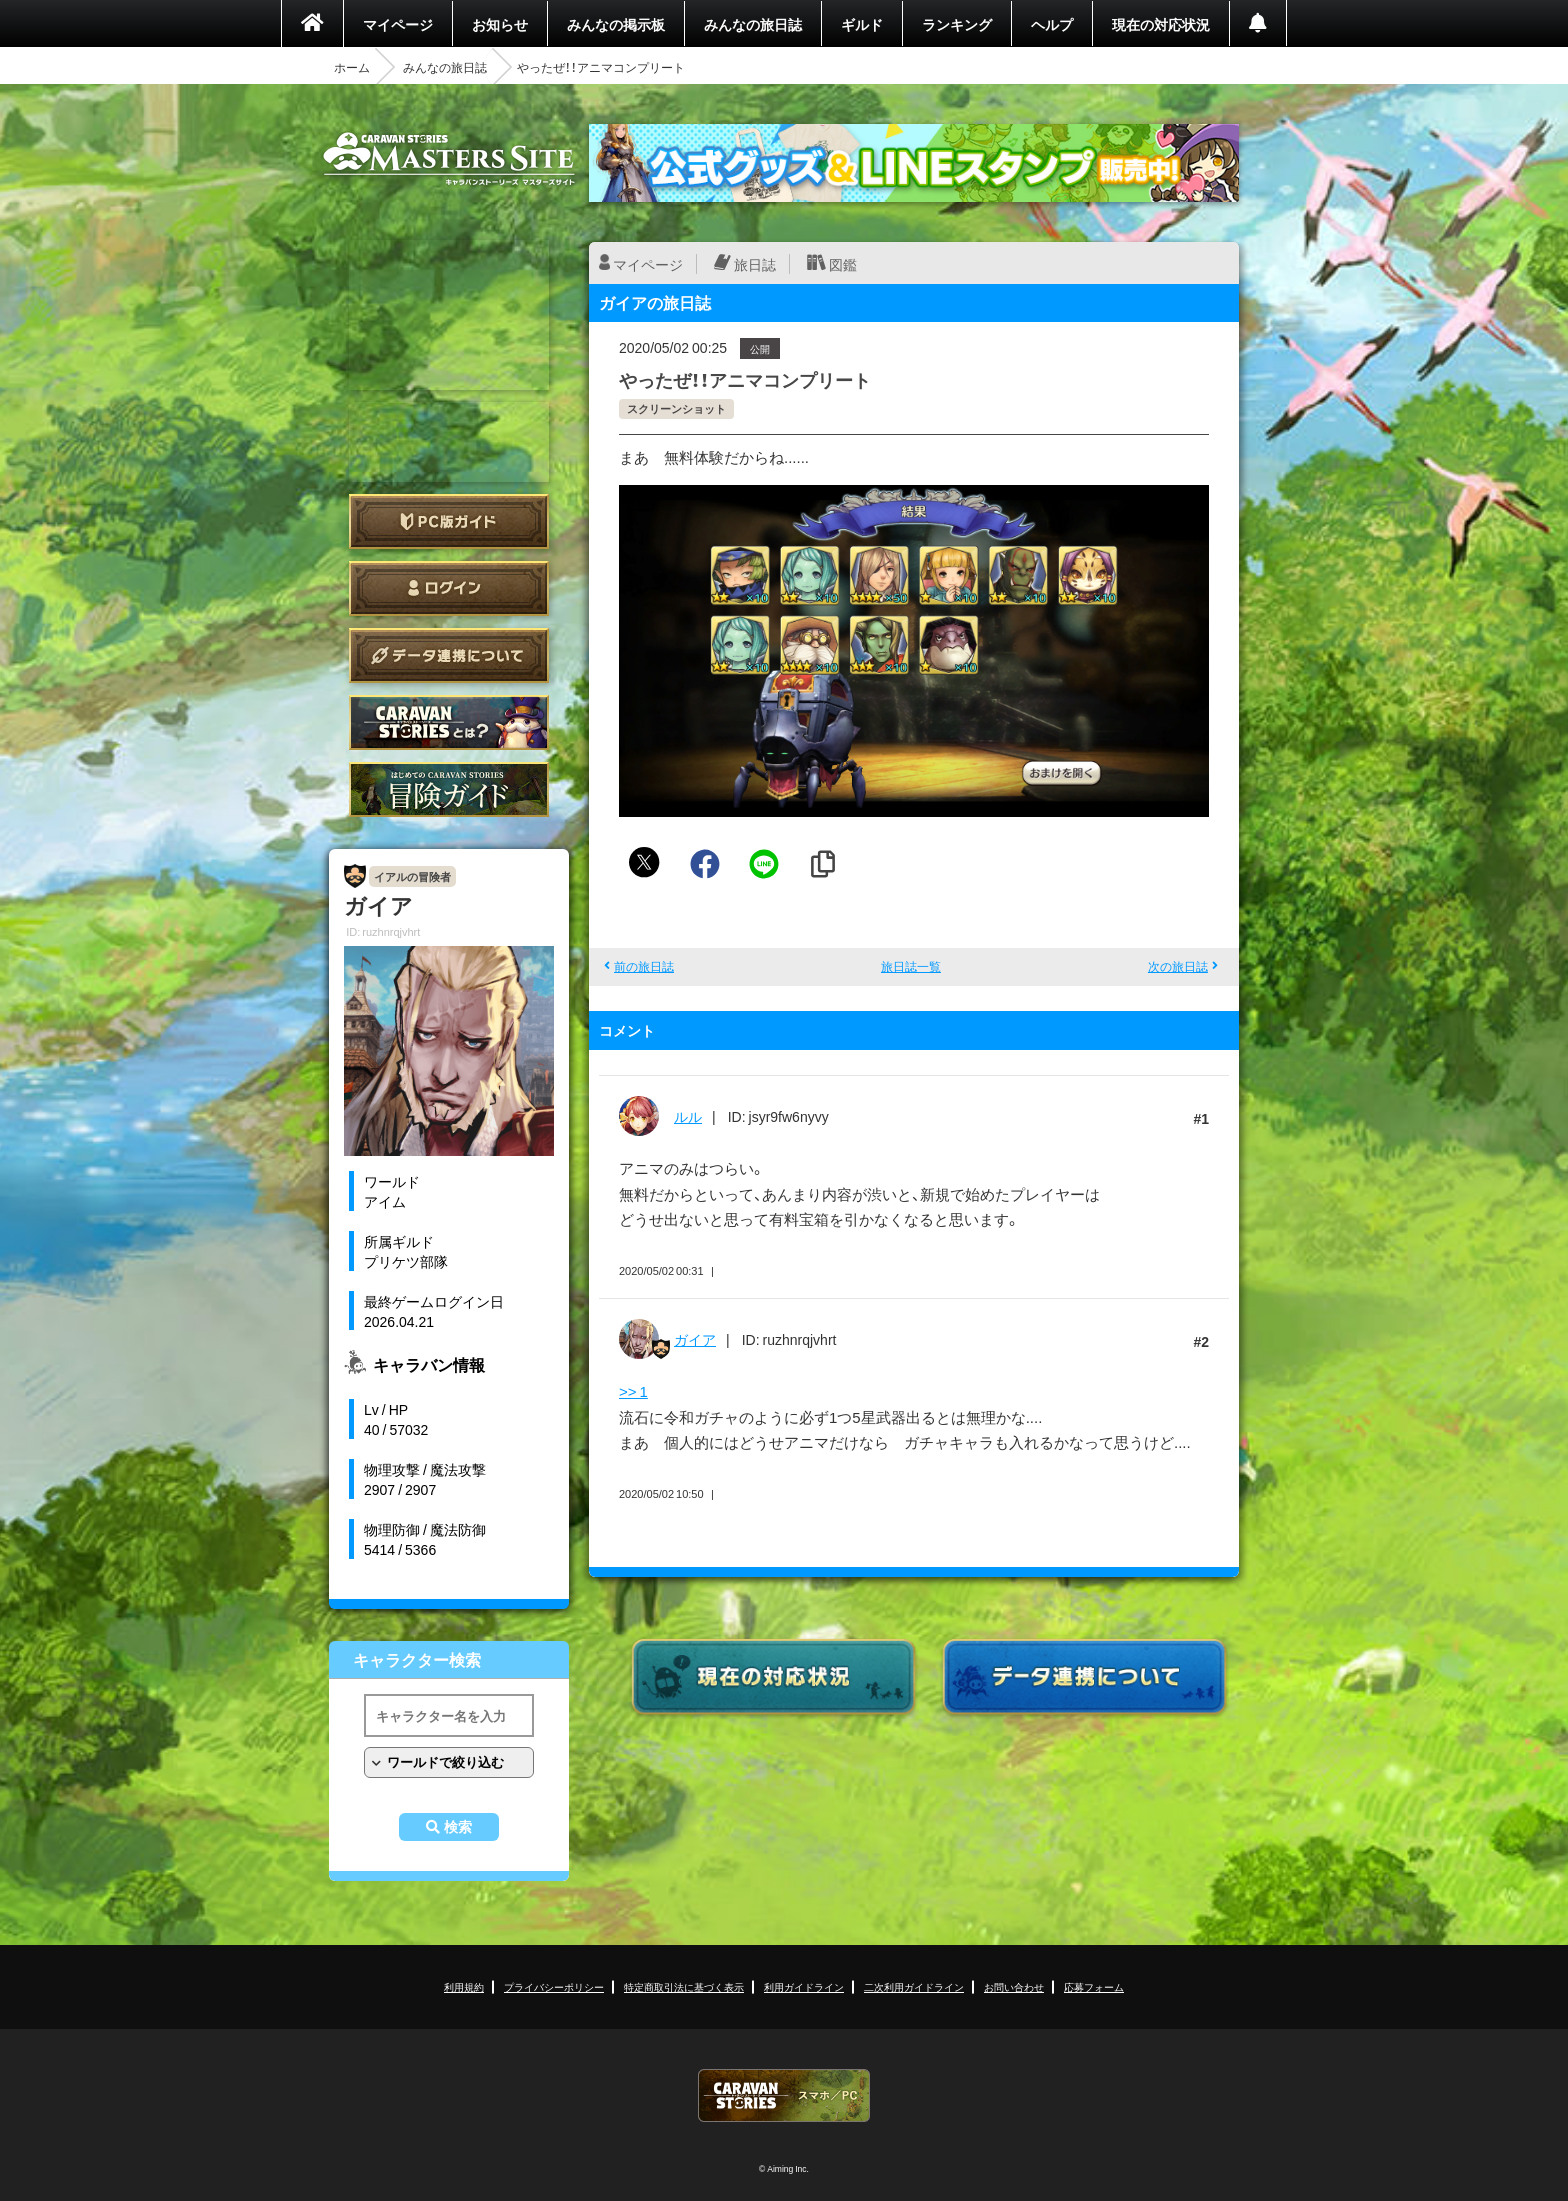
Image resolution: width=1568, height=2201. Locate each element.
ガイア (695, 1339)
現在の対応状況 (1161, 24)
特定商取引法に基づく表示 (684, 1986)
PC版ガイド (449, 521)
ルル (688, 1116)
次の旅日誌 (1178, 966)
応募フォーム (1094, 1986)
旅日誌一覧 (911, 966)
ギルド (862, 24)
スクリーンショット (676, 408)
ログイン (449, 588)
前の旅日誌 (644, 966)
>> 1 (633, 1391)
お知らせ (500, 24)
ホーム (352, 67)
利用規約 (464, 1986)
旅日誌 (755, 264)
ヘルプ (1052, 24)
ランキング (957, 24)
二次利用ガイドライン (914, 1986)
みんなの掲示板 (616, 24)
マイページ (398, 24)
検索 (458, 1827)
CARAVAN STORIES (784, 2095)
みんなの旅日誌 (753, 24)
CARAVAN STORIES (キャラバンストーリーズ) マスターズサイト (449, 159)
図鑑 (843, 264)
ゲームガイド (449, 789)
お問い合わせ (1014, 1986)
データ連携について (449, 655)
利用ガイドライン (804, 1986)
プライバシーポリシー (554, 1986)
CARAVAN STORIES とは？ (449, 722)
